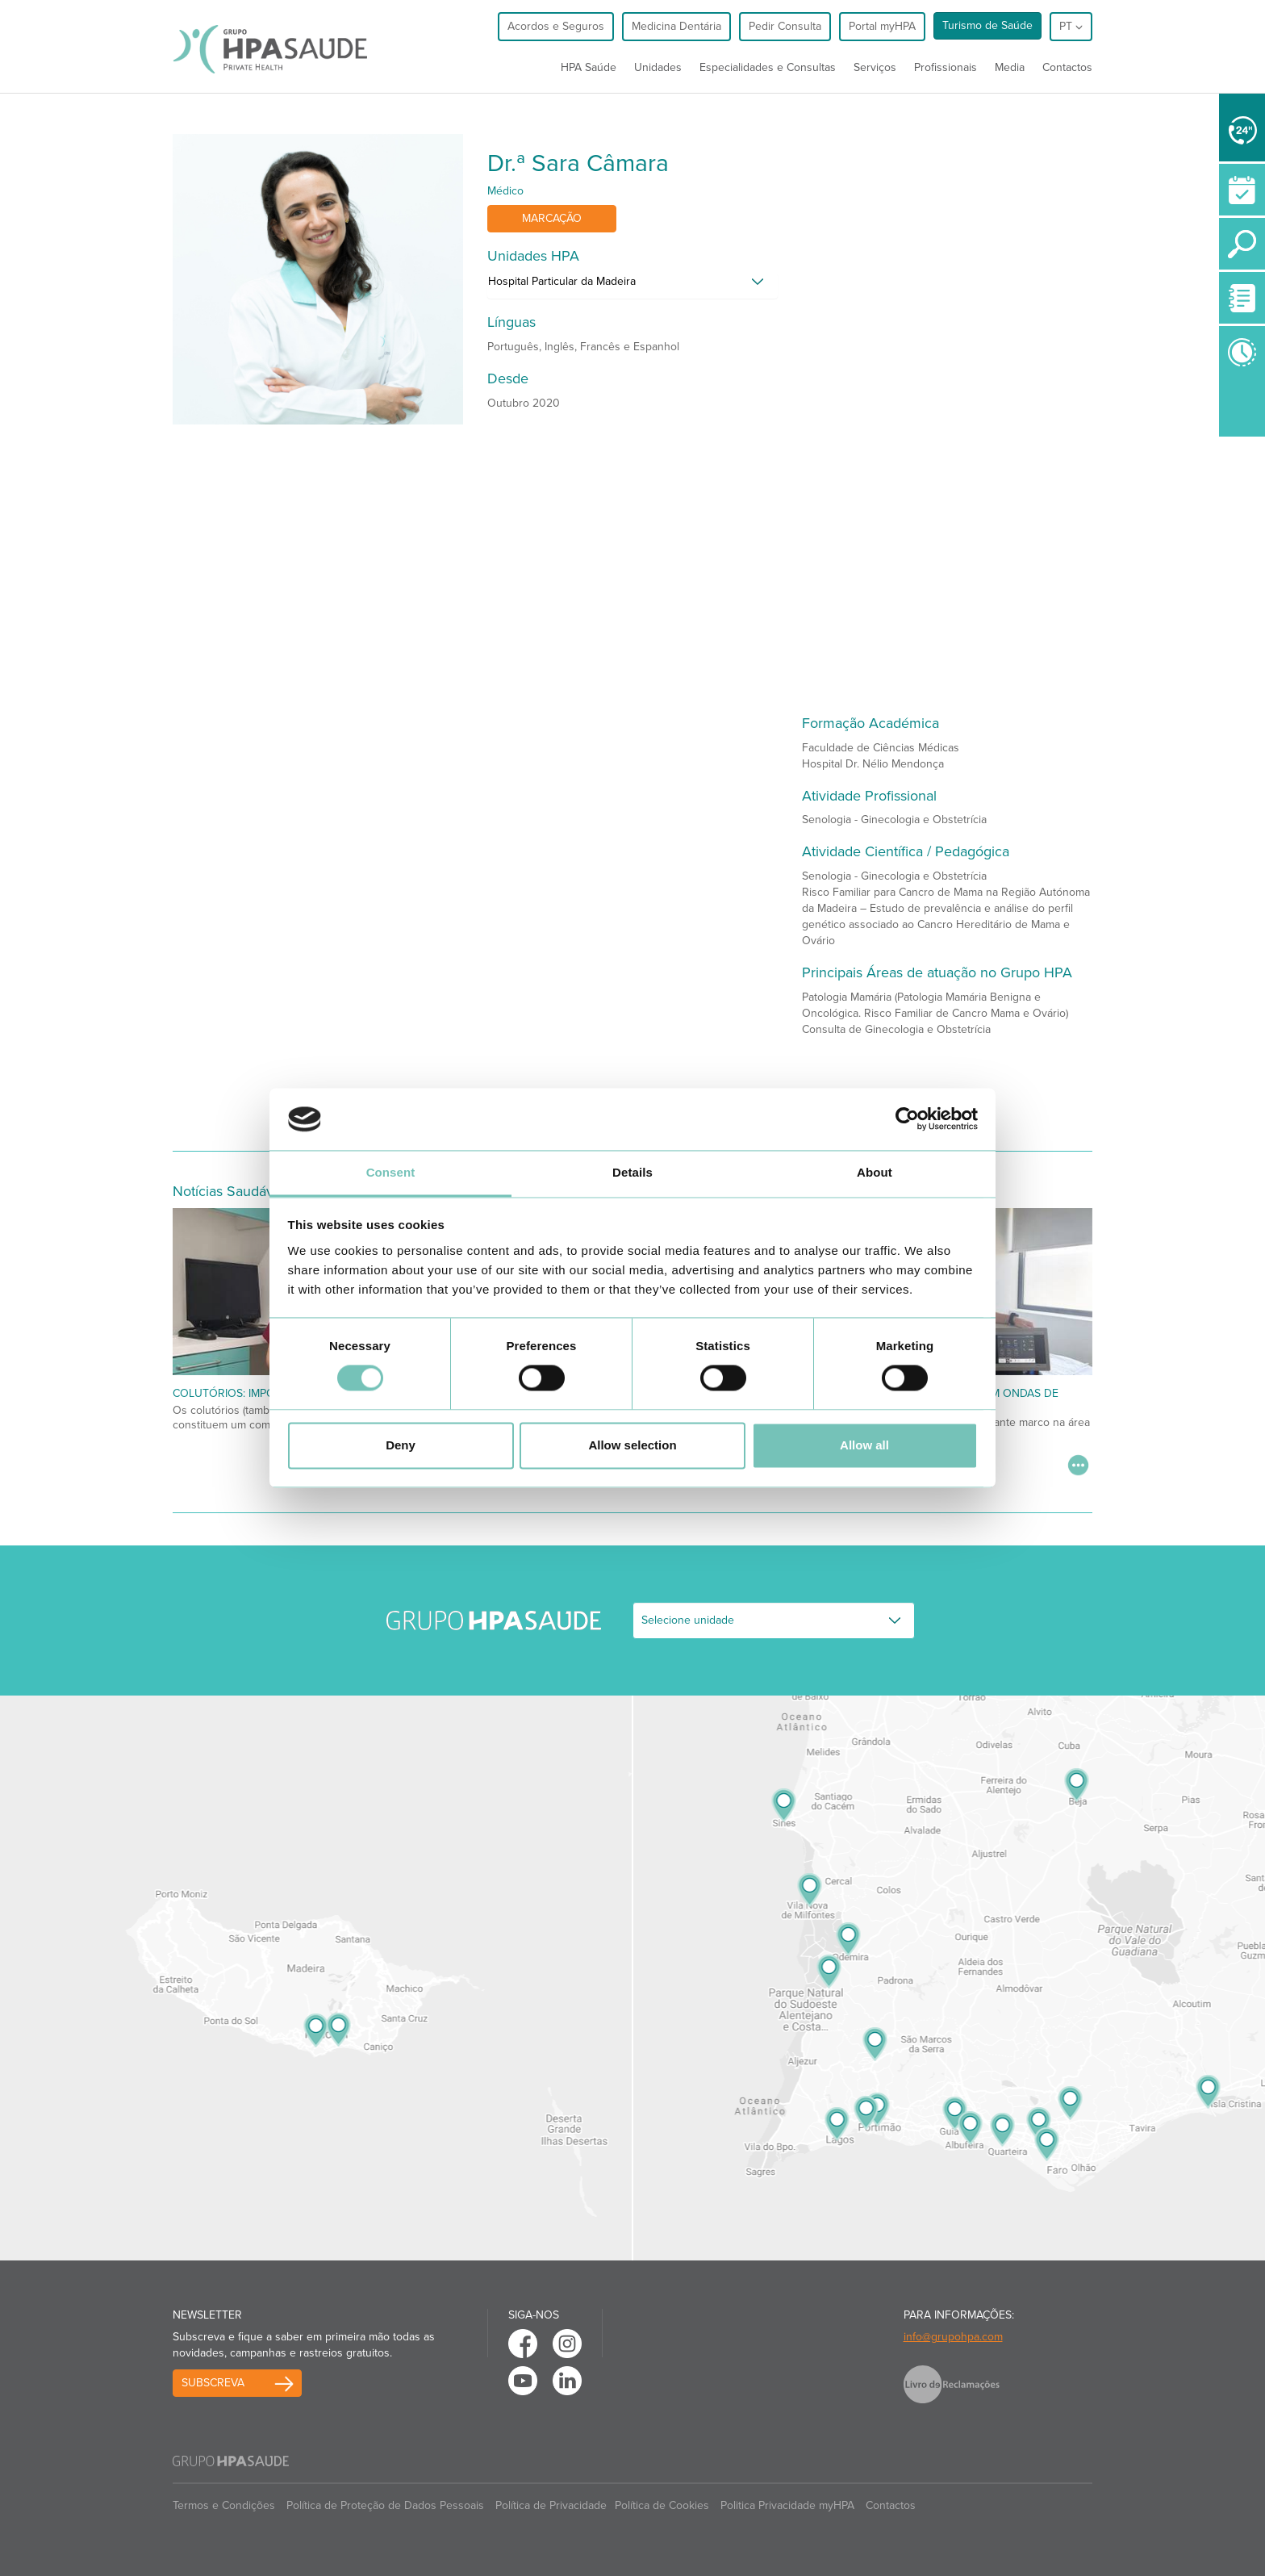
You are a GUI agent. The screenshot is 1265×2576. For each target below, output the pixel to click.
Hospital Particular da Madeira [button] (562, 281)
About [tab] (874, 1172)
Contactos (1067, 67)
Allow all (864, 1445)
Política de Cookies (662, 2505)
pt (1071, 26)
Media (1010, 67)
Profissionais (945, 67)
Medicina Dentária (676, 26)
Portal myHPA (882, 26)
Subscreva (213, 2383)
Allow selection (632, 1445)
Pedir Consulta (785, 26)
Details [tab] (632, 1172)
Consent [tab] (390, 1172)
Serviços (875, 67)
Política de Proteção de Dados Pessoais (385, 2505)
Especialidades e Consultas (767, 67)
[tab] (632, 286)
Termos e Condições (224, 2505)
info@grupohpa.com (953, 2337)
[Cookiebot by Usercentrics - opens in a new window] (907, 1119)
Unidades (658, 67)
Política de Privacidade (551, 2505)
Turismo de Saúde (987, 25)
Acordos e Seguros (555, 26)
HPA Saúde (588, 67)
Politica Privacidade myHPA (787, 2505)
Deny (400, 1445)
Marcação (552, 218)
